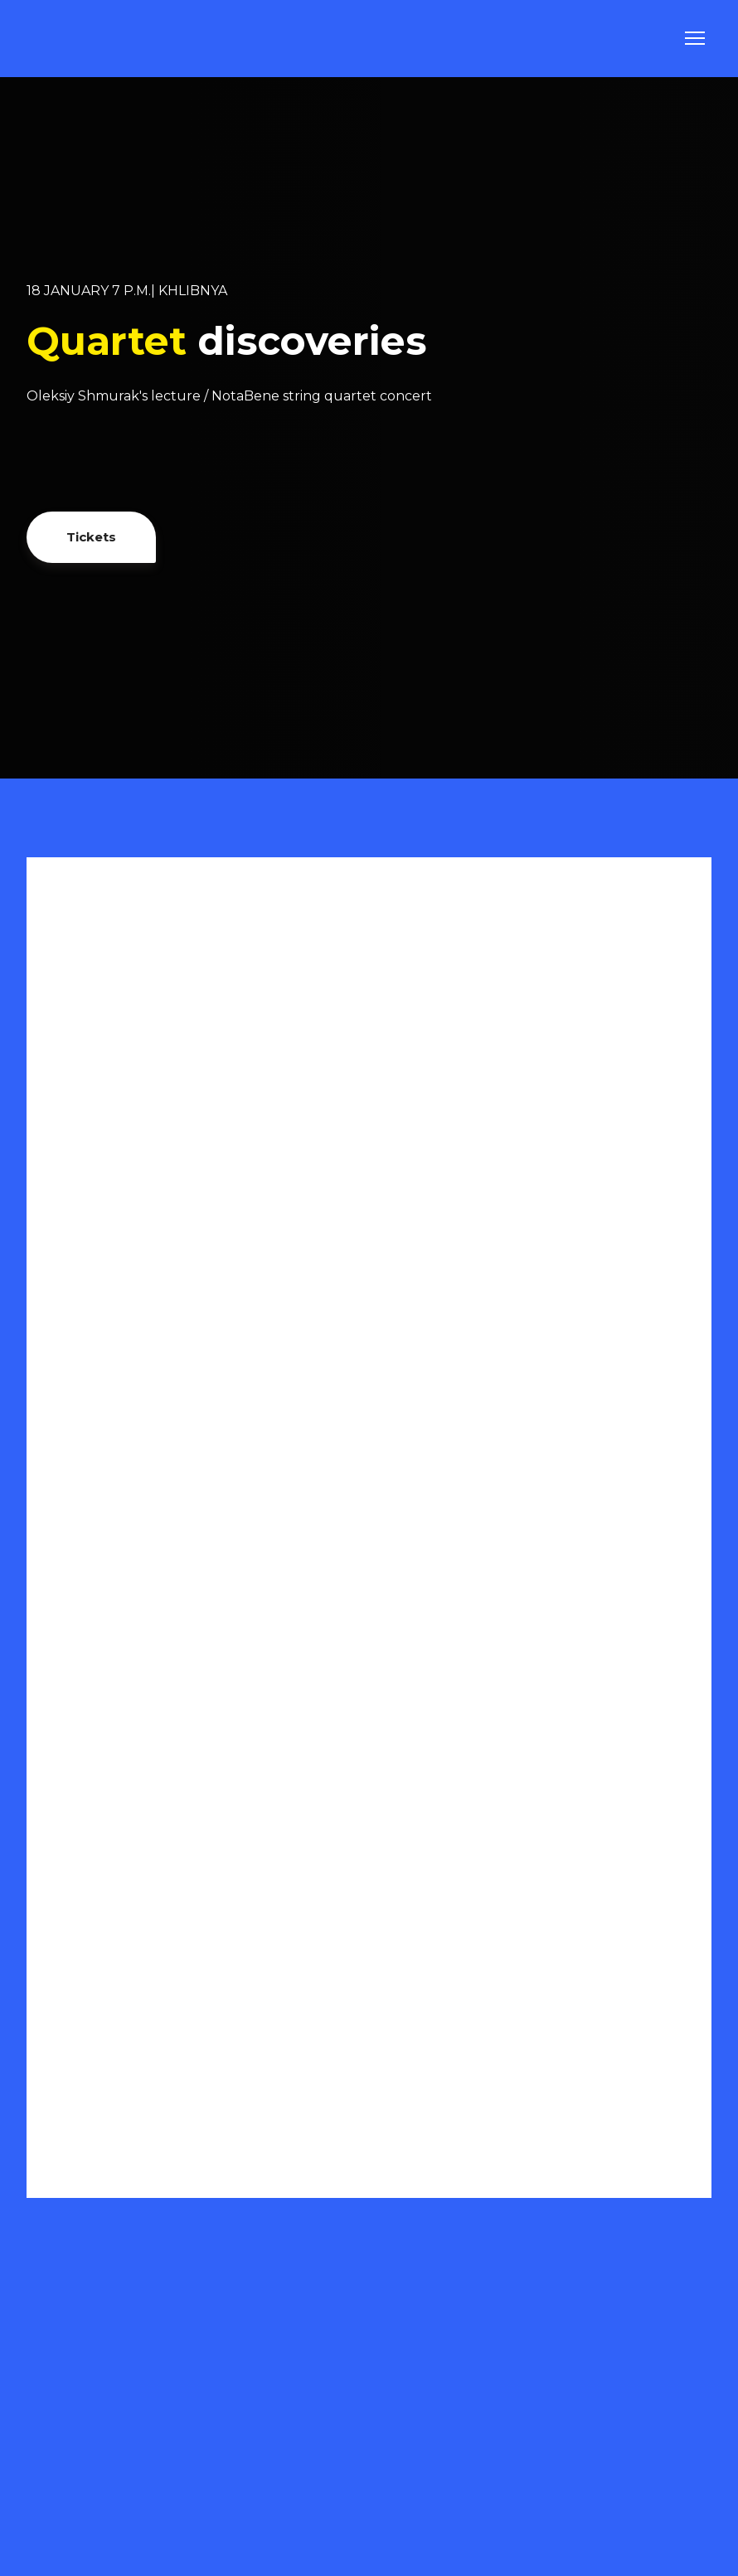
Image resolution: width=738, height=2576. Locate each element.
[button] (91, 537)
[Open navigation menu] (694, 38)
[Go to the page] (71, 38)
